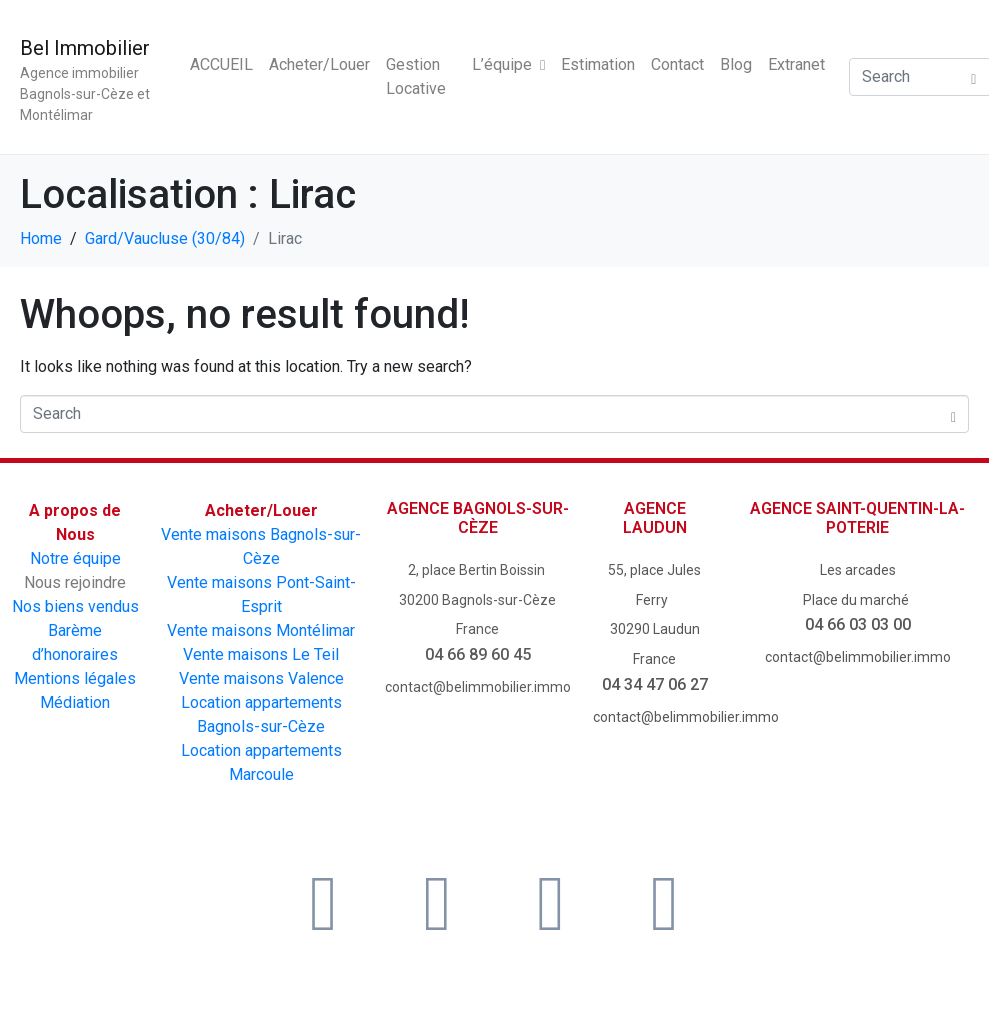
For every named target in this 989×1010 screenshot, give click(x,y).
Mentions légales (75, 678)
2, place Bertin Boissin (478, 570)
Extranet (796, 64)
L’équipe (508, 64)
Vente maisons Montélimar (261, 630)
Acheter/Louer (319, 64)
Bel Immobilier (85, 48)
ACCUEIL (221, 64)
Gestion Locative (416, 76)
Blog (736, 64)
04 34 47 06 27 (655, 684)
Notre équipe (75, 558)
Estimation (598, 64)
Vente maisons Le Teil (261, 654)
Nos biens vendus (75, 606)
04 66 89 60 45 (478, 654)
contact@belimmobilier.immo (478, 687)
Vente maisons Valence (261, 678)
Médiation (75, 702)
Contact (677, 64)
